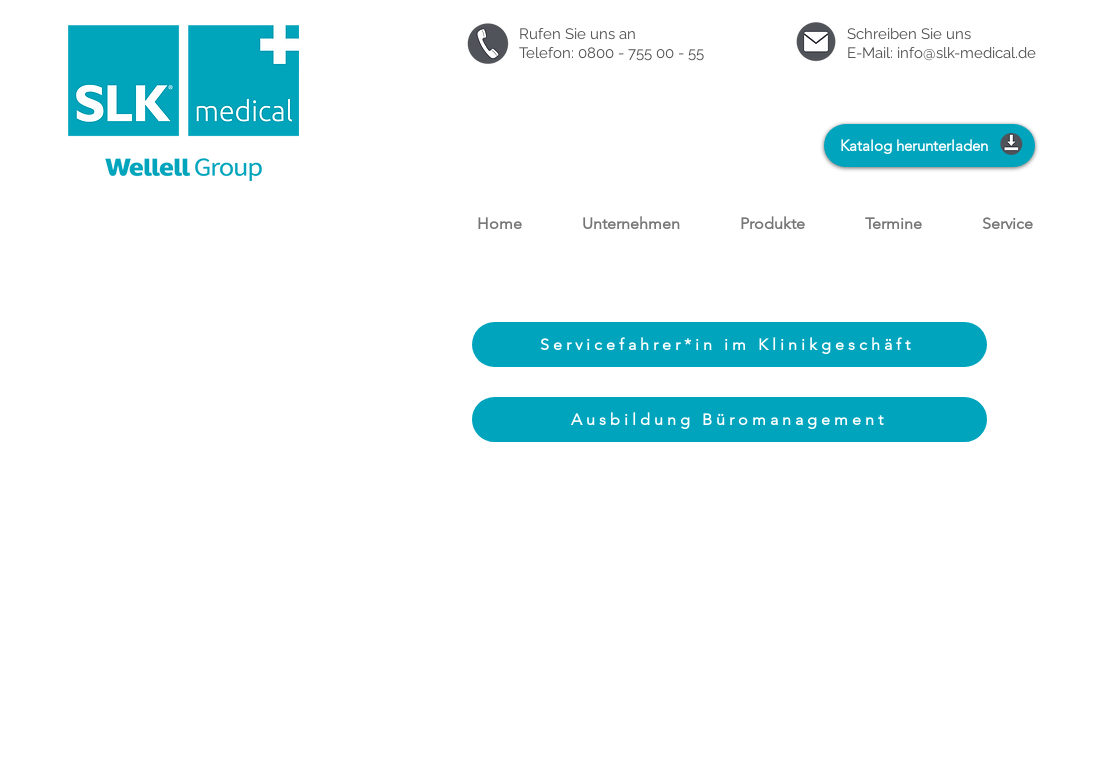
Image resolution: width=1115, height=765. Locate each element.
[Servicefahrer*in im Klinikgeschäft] (729, 344)
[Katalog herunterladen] (929, 145)
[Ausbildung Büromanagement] (729, 419)
